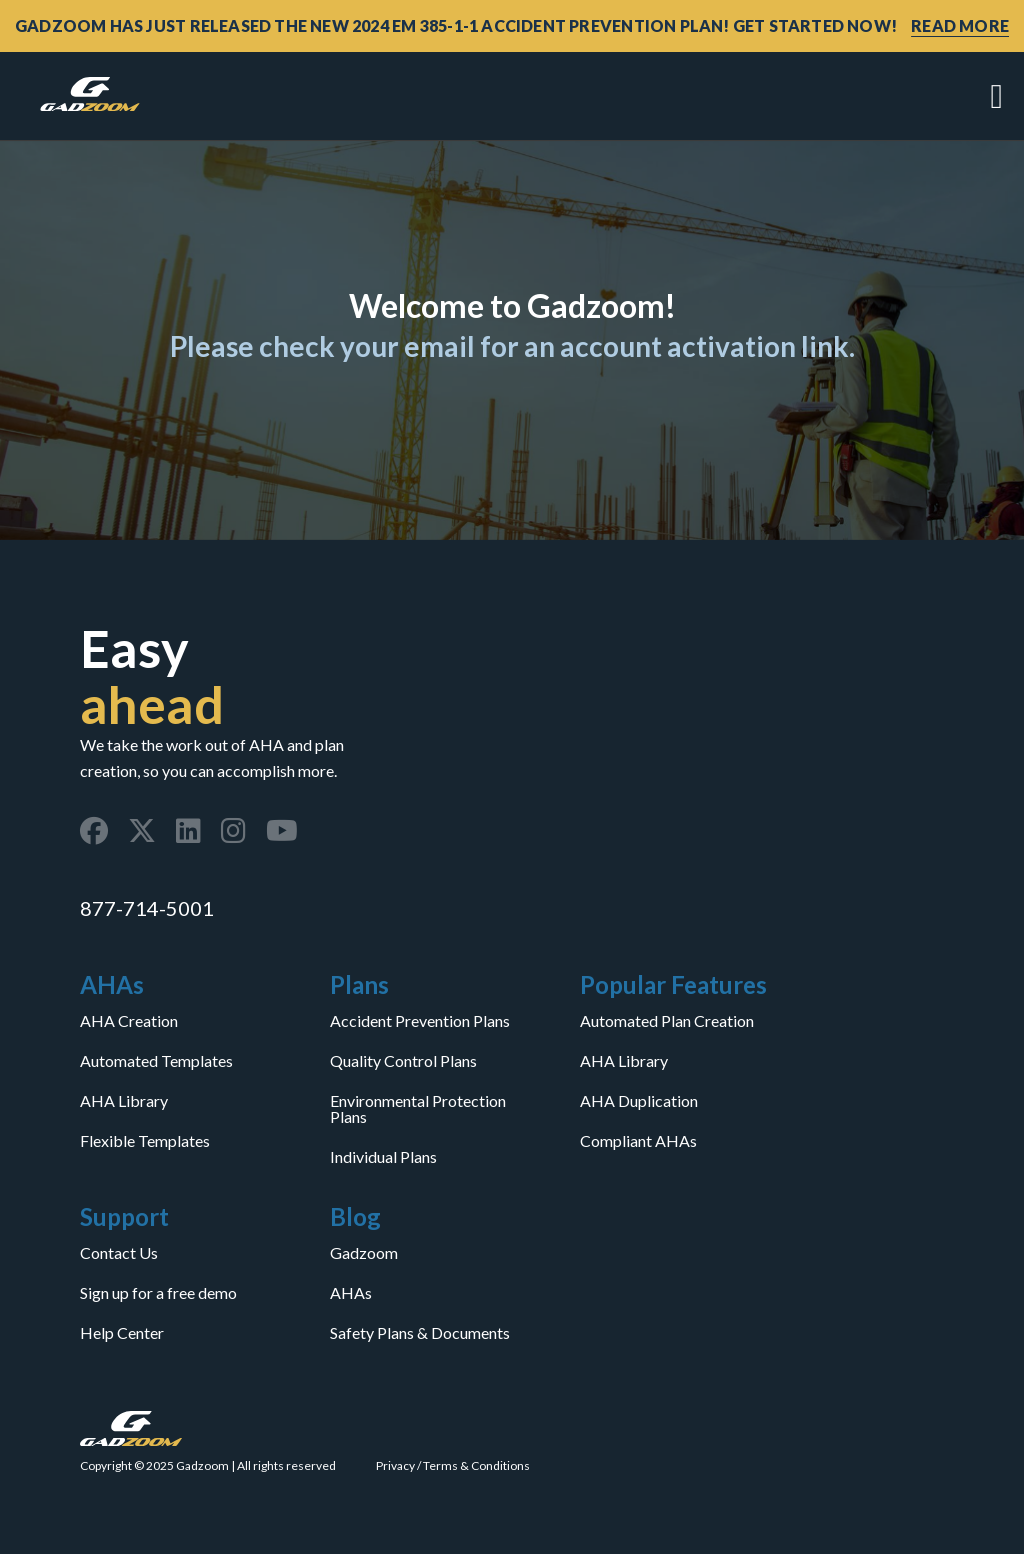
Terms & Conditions (476, 1465)
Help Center (122, 1333)
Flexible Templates (145, 1141)
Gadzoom (364, 1253)
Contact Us (119, 1253)
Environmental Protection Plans (418, 1109)
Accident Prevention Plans (420, 1021)
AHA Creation (129, 1021)
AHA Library (124, 1101)
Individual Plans (383, 1157)
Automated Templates (156, 1061)
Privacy (395, 1465)
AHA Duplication (639, 1101)
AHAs (351, 1293)
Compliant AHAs (638, 1141)
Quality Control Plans (403, 1061)
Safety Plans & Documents (420, 1333)
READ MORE (960, 25)
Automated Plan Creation (667, 1021)
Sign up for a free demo (158, 1293)
